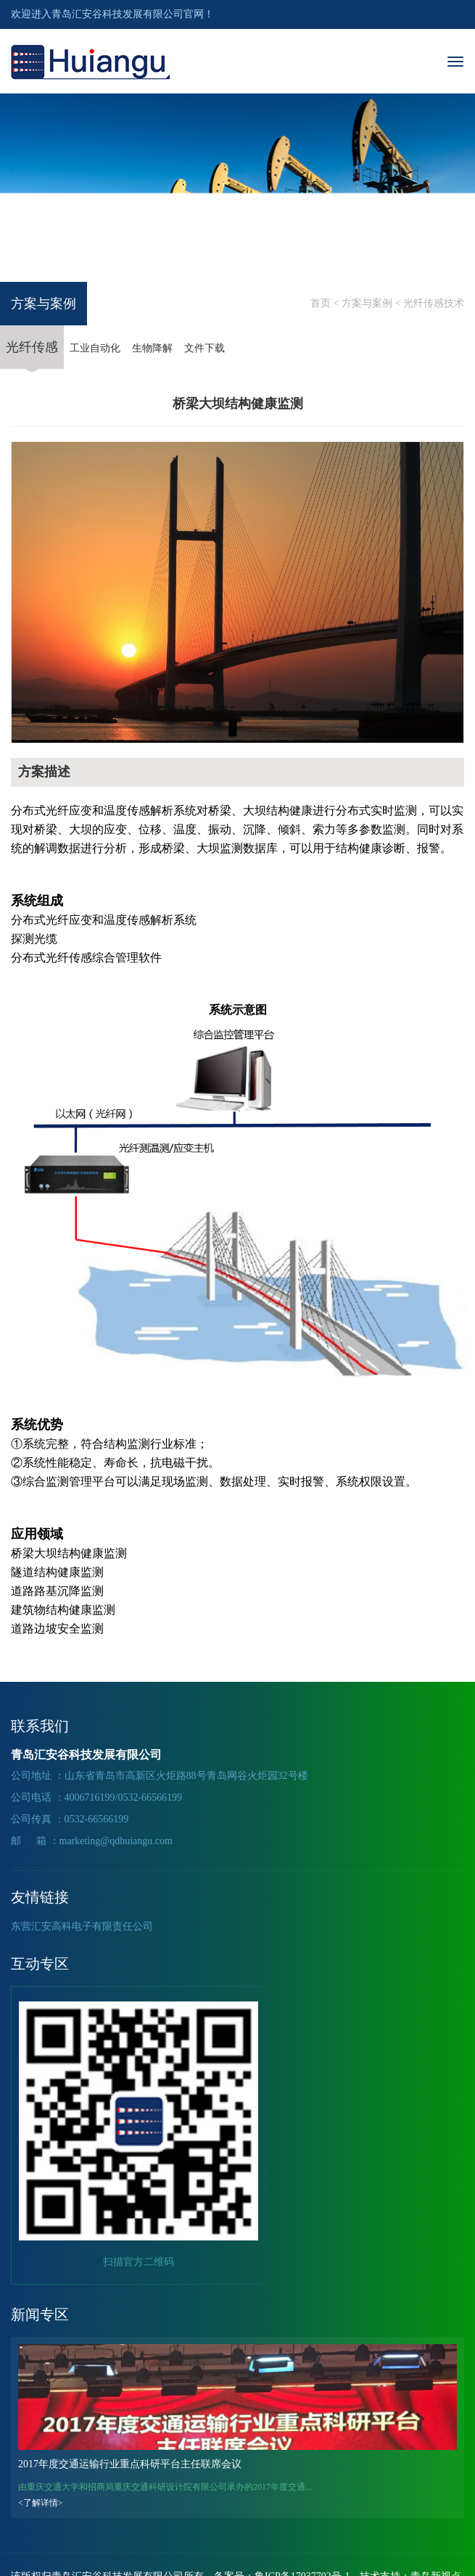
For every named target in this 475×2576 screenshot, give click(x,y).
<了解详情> (40, 2503)
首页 (320, 303)
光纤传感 (32, 354)
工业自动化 (95, 348)
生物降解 (152, 348)
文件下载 (204, 348)
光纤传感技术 (433, 303)
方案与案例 (367, 303)
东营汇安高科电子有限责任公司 (82, 1926)
